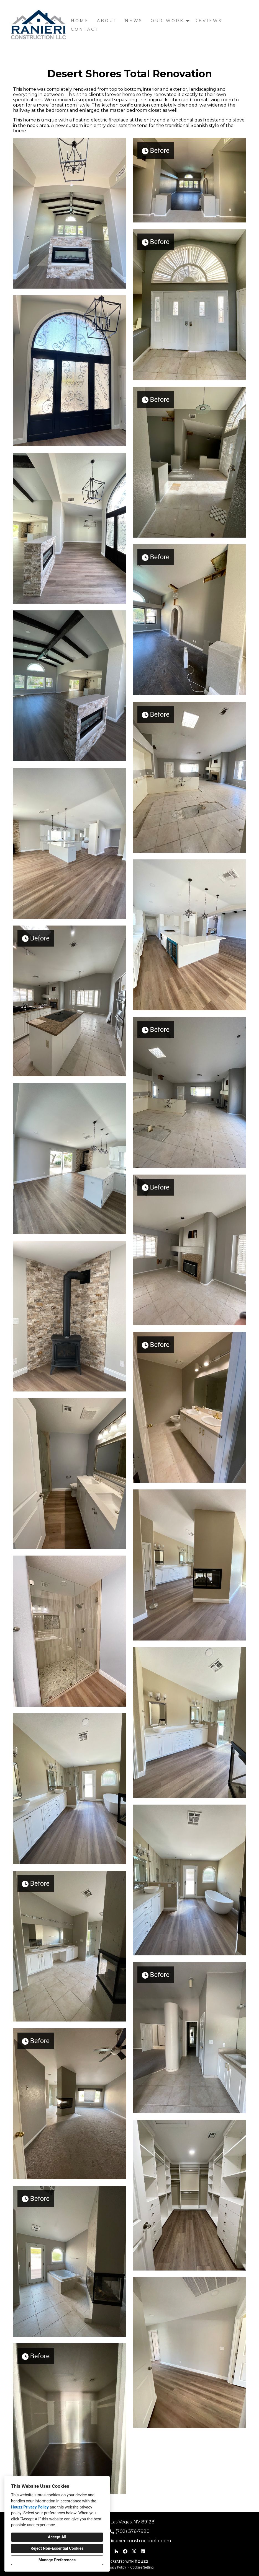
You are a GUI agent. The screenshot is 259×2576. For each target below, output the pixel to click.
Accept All (57, 2537)
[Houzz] (116, 2551)
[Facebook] (125, 2551)
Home (80, 20)
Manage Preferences (57, 2560)
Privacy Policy (116, 2567)
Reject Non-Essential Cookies (56, 2548)
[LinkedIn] (143, 2551)
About (107, 20)
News (134, 20)
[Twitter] (134, 2551)
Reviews (208, 20)
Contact (84, 29)
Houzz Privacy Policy (30, 2507)
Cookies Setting (142, 2567)
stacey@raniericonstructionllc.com (132, 2540)
